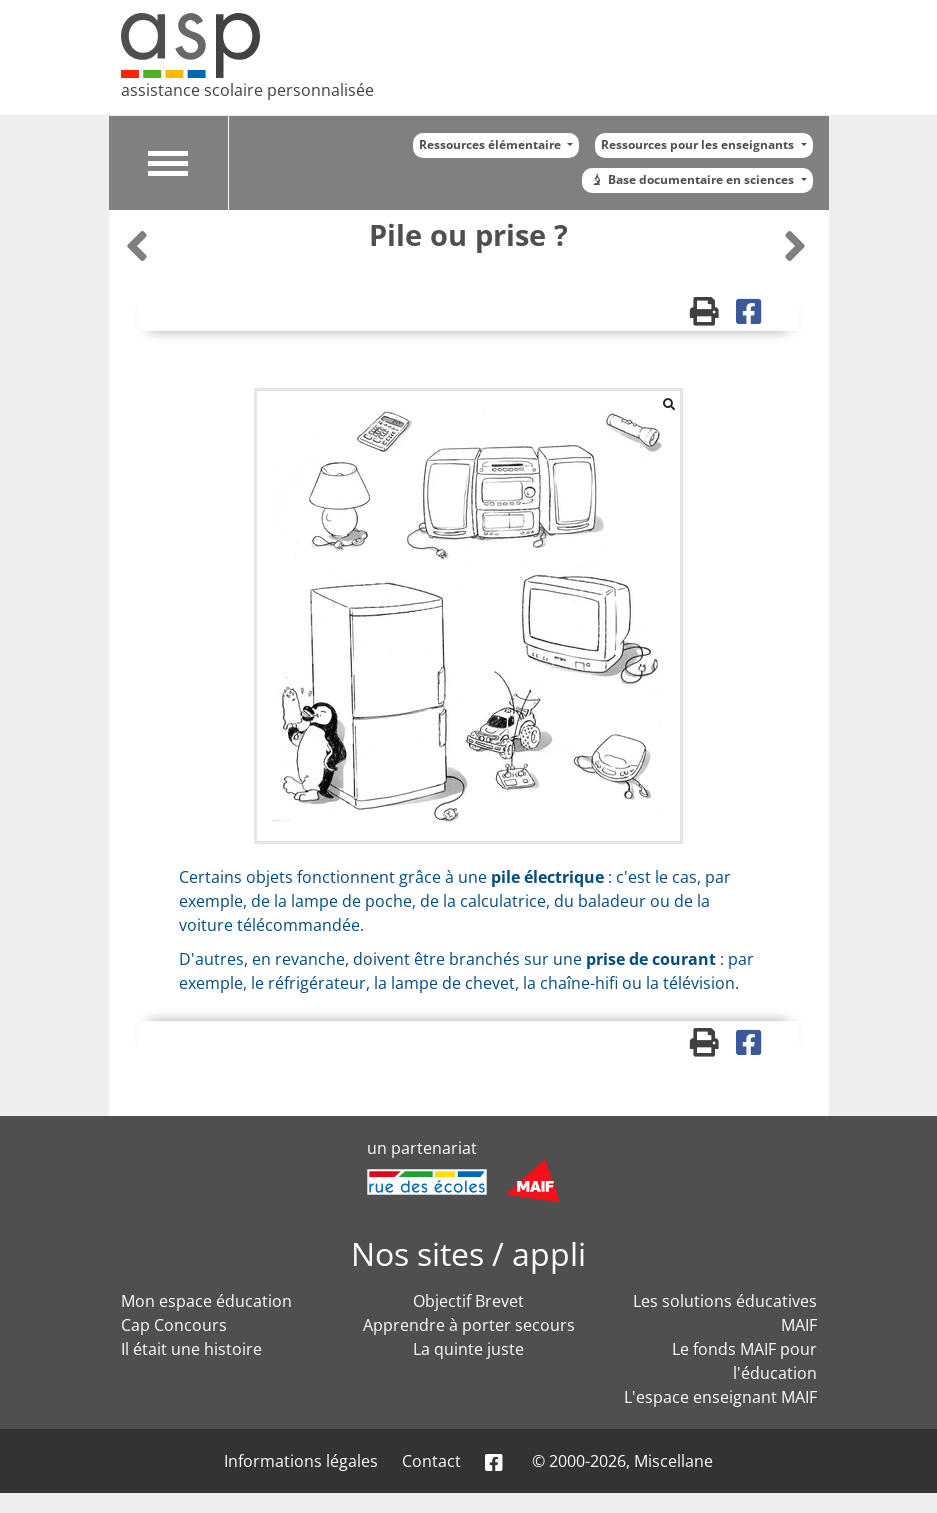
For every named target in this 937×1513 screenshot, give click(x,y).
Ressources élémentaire (491, 144)
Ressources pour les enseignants (699, 144)
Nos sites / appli (468, 1253)
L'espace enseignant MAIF (720, 1397)
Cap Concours (174, 1325)
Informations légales (301, 1461)
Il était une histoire (191, 1349)
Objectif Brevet (468, 1301)
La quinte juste (468, 1349)
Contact (431, 1461)
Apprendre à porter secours (469, 1325)
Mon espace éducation (206, 1301)
